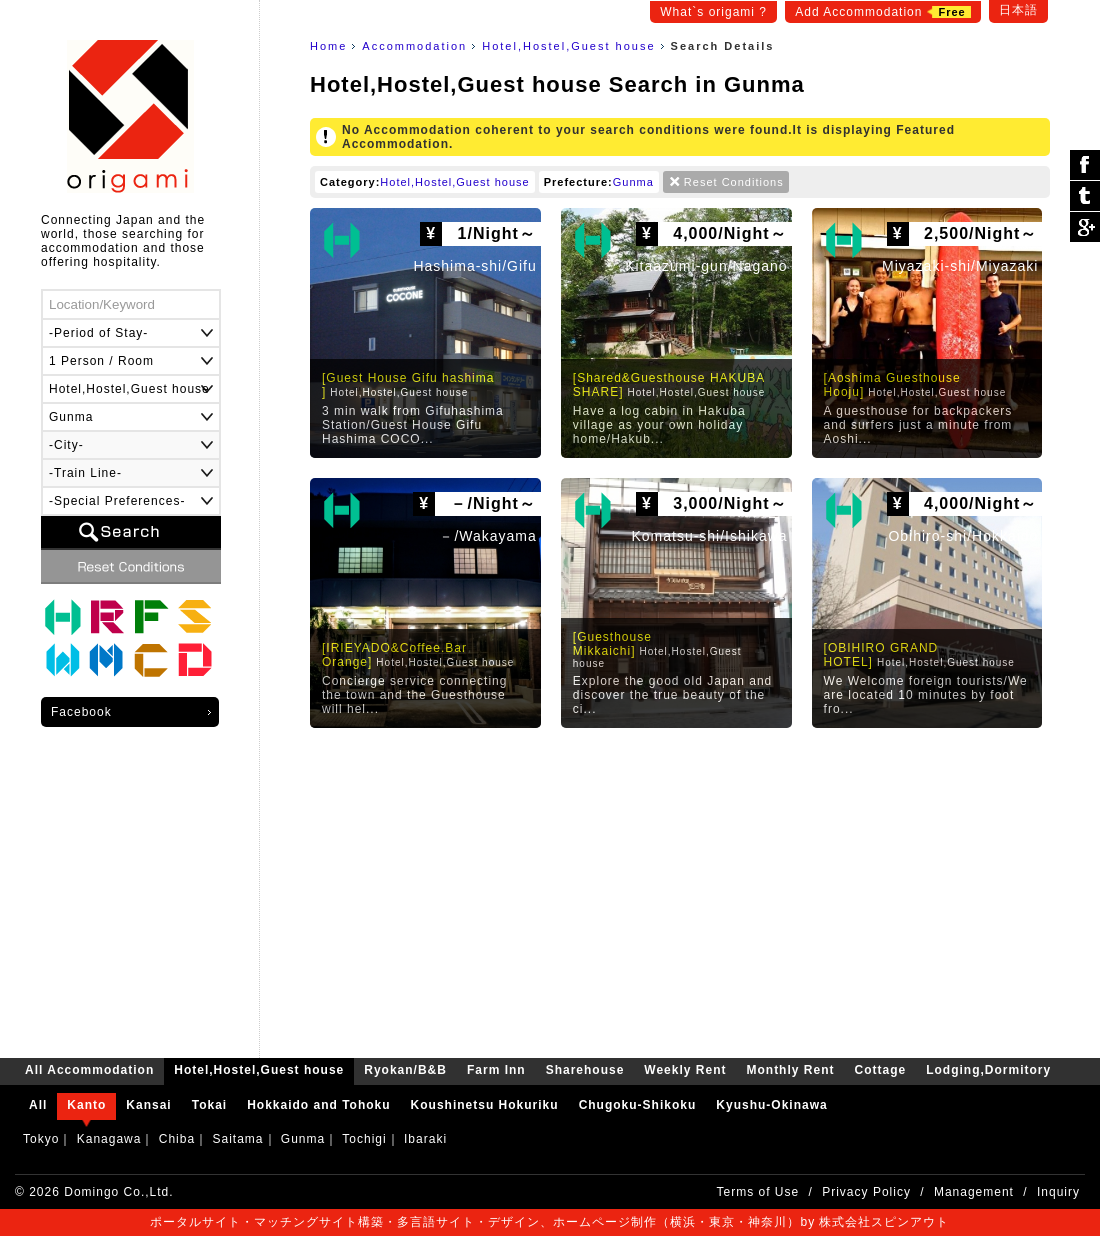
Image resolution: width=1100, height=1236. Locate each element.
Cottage (151, 661)
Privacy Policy (866, 1192)
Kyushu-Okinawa (771, 1105)
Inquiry (1058, 1192)
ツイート (1085, 196)
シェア (1085, 165)
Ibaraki (425, 1139)
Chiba (177, 1139)
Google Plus (1085, 227)
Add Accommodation (882, 12)
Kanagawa (109, 1139)
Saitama (237, 1139)
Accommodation (414, 46)
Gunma (633, 182)
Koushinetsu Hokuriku (485, 1105)
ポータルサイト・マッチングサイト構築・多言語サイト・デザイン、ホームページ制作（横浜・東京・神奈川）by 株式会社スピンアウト (549, 1222)
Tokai (209, 1105)
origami (130, 116)
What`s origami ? (713, 12)
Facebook (81, 712)
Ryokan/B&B (107, 617)
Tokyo (41, 1139)
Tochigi (364, 1139)
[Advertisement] (680, 888)
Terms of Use (758, 1192)
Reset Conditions (734, 182)
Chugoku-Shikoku (638, 1105)
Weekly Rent (63, 661)
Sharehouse (195, 617)
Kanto (86, 1105)
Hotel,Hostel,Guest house (568, 46)
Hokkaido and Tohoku (318, 1105)
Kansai (148, 1105)
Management (974, 1192)
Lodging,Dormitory (195, 661)
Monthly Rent (107, 661)
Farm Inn (151, 617)
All (38, 1105)
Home (328, 46)
